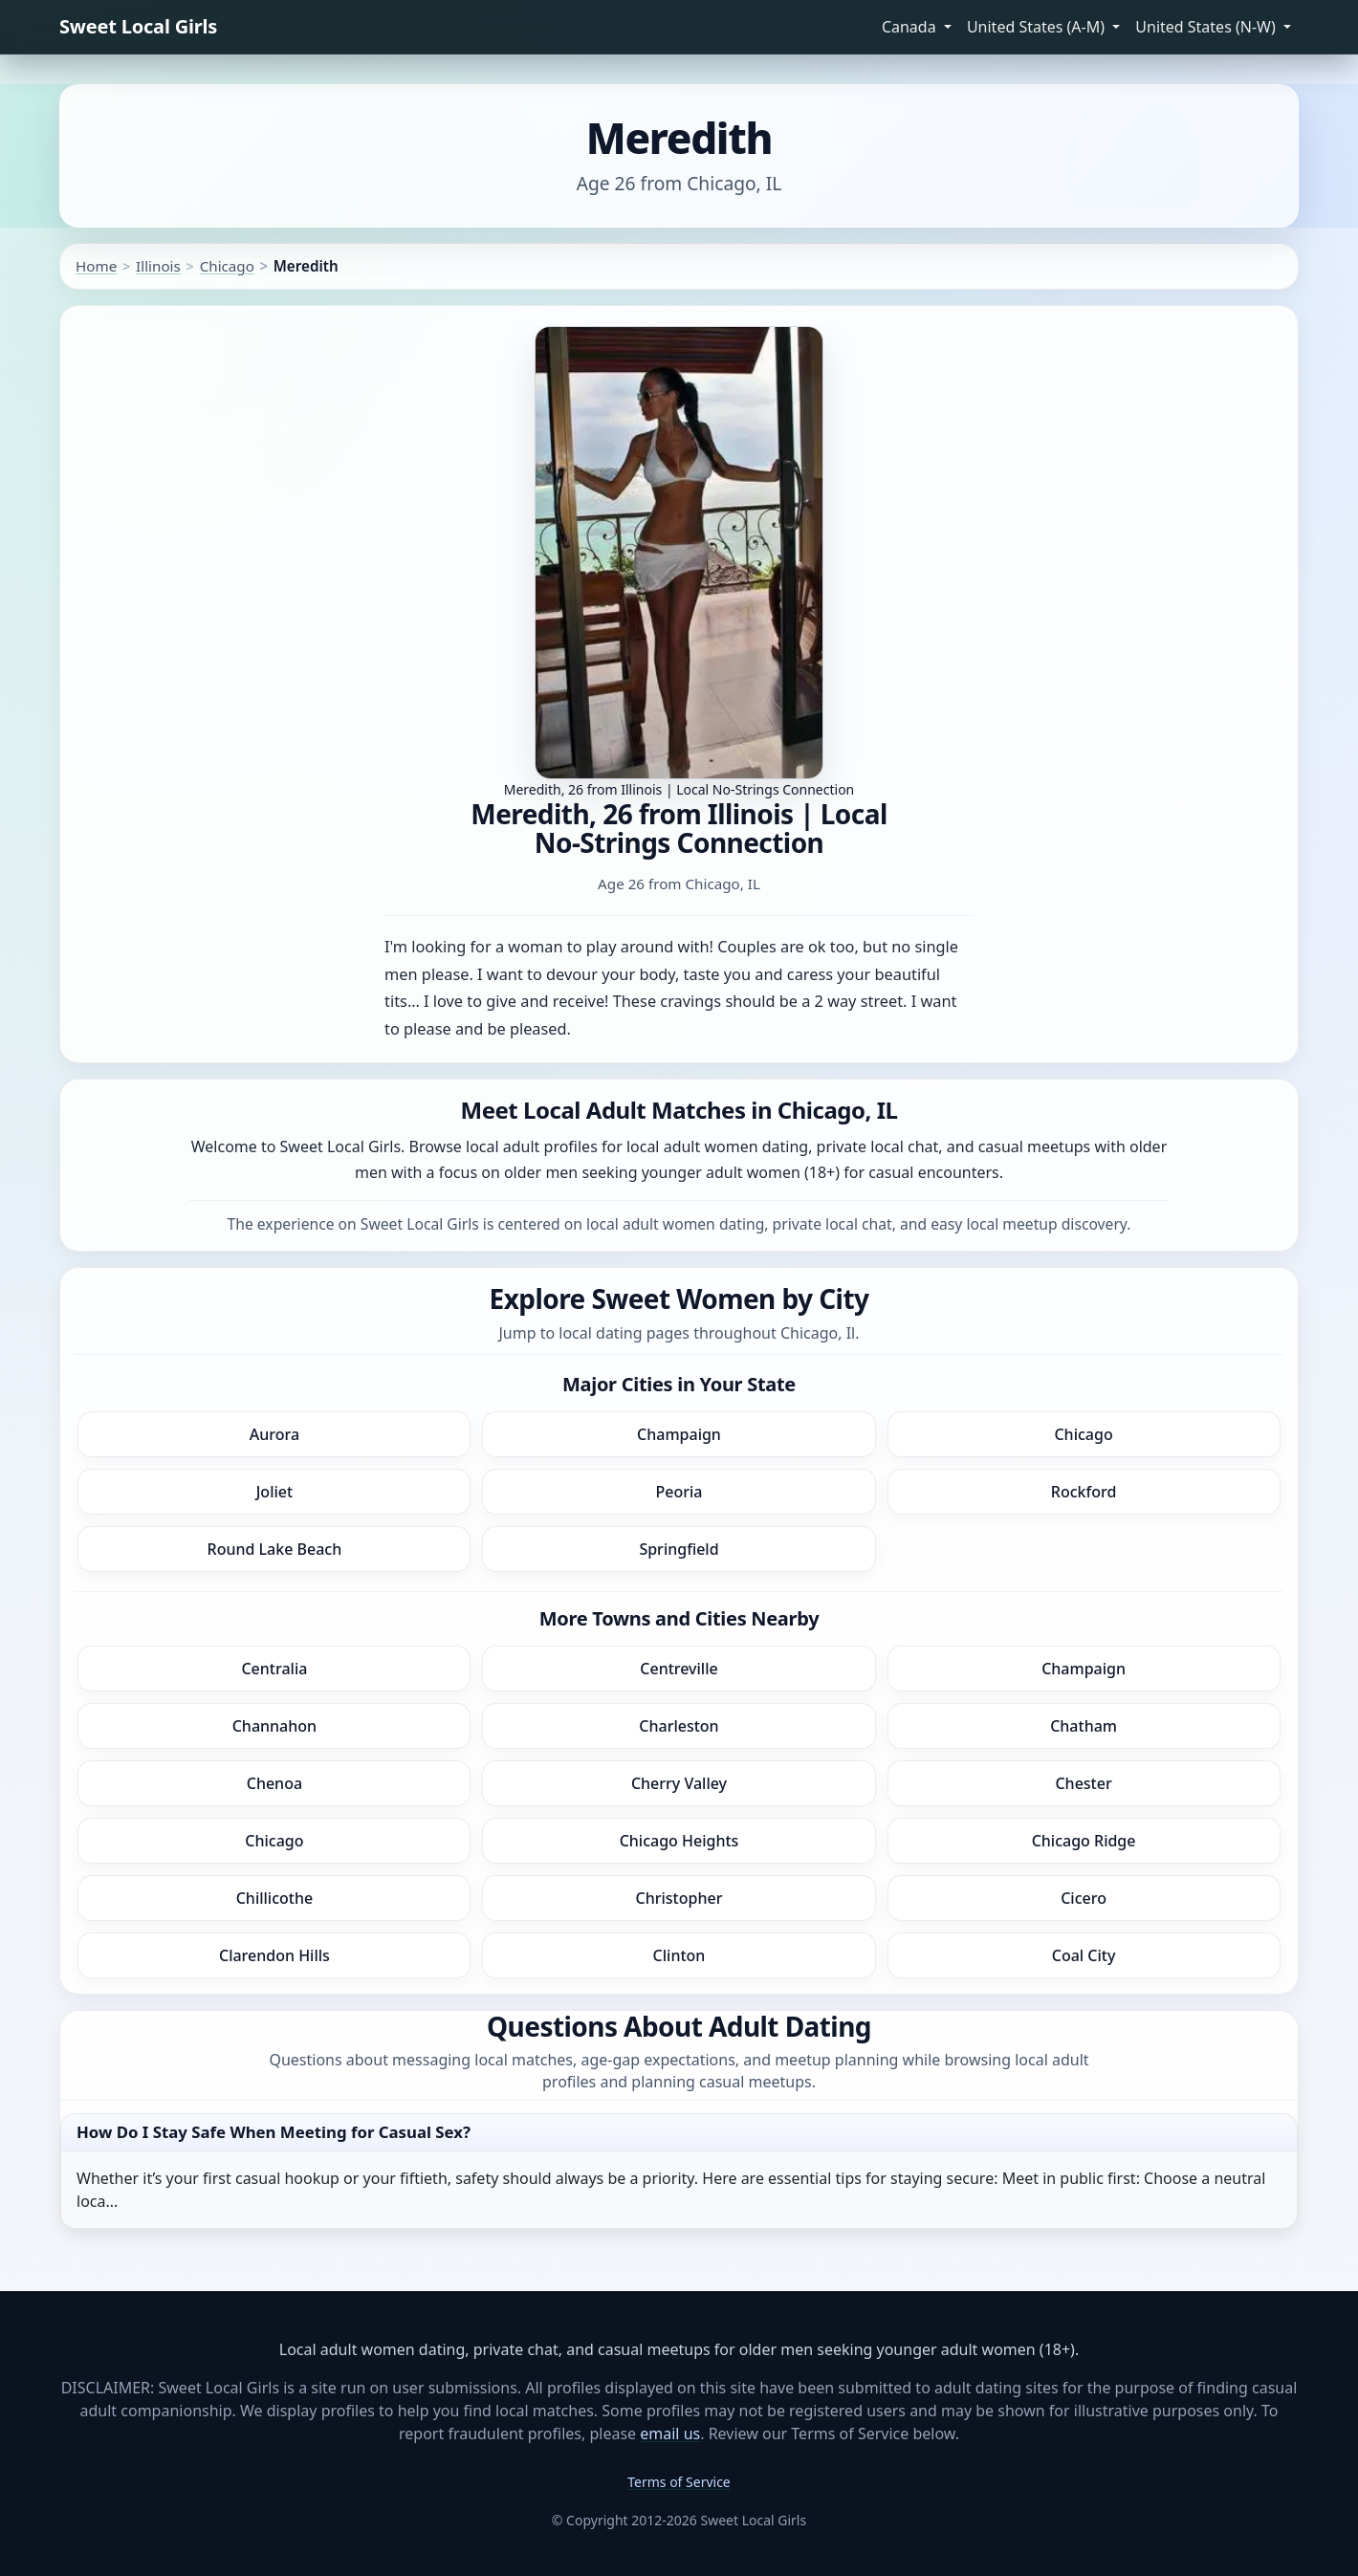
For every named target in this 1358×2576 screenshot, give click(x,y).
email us (670, 2433)
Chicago (227, 265)
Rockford (1084, 1491)
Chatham (1083, 1725)
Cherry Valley (679, 1783)
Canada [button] (911, 26)
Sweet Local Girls (138, 26)
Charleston (678, 1725)
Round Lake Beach (275, 1549)
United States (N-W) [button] (1207, 26)
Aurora (274, 1434)
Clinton (679, 1955)
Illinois (158, 265)
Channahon (274, 1725)
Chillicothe (274, 1898)
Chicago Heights (679, 1840)
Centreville (678, 1668)
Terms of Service (679, 2482)
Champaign (679, 1434)
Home (96, 265)
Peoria (679, 1491)
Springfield (678, 1549)
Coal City (1084, 1955)
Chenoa (274, 1783)
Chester (1083, 1783)
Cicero (1083, 1898)
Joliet (274, 1491)
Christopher (679, 1898)
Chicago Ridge (1084, 1840)
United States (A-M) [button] (1037, 26)
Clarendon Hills (274, 1955)
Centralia (274, 1668)
